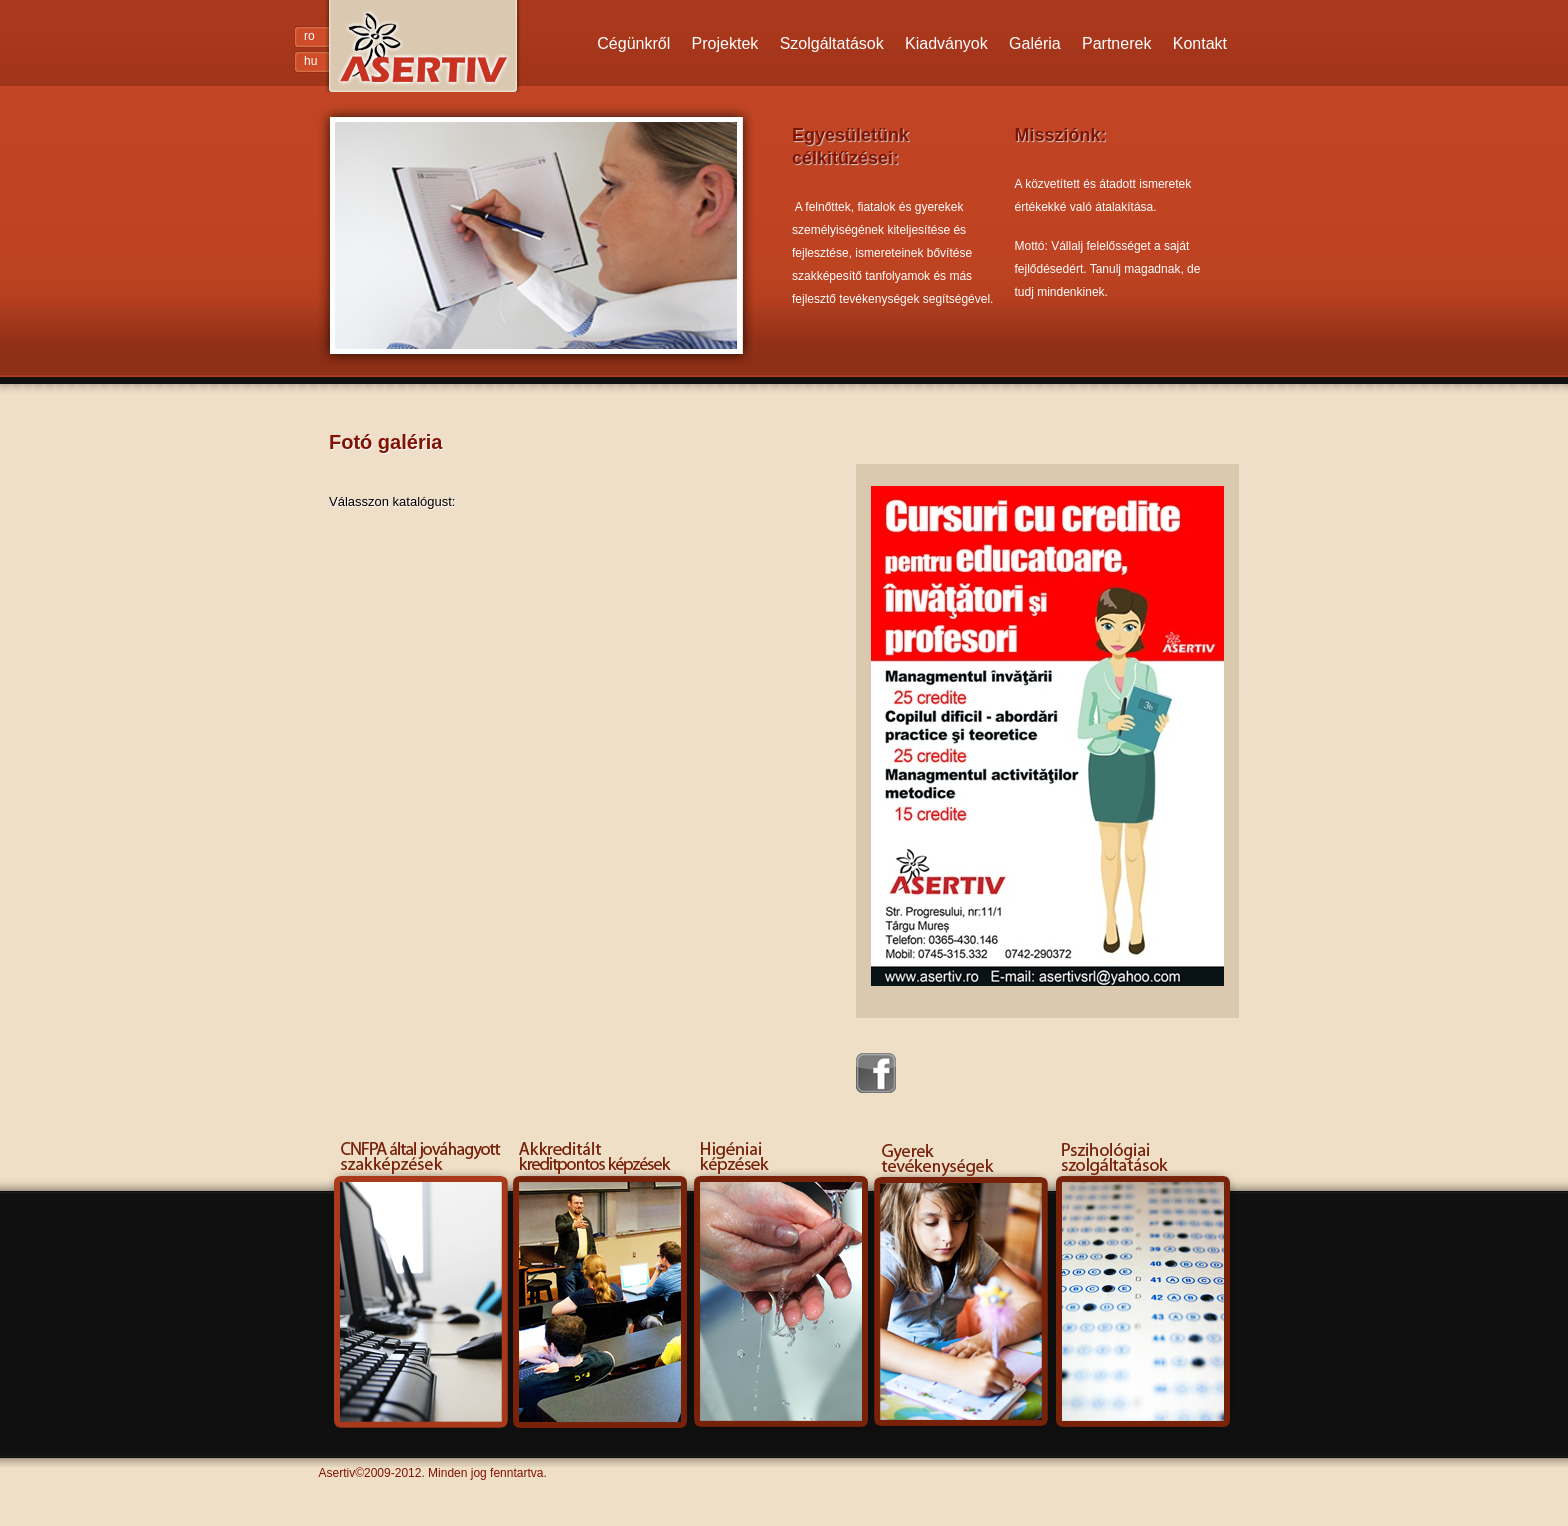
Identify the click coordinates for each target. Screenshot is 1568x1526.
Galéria (1035, 43)
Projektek (725, 43)
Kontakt (1200, 43)
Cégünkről (633, 43)
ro (309, 36)
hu (310, 61)
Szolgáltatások (832, 43)
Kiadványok (946, 43)
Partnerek (1116, 43)
